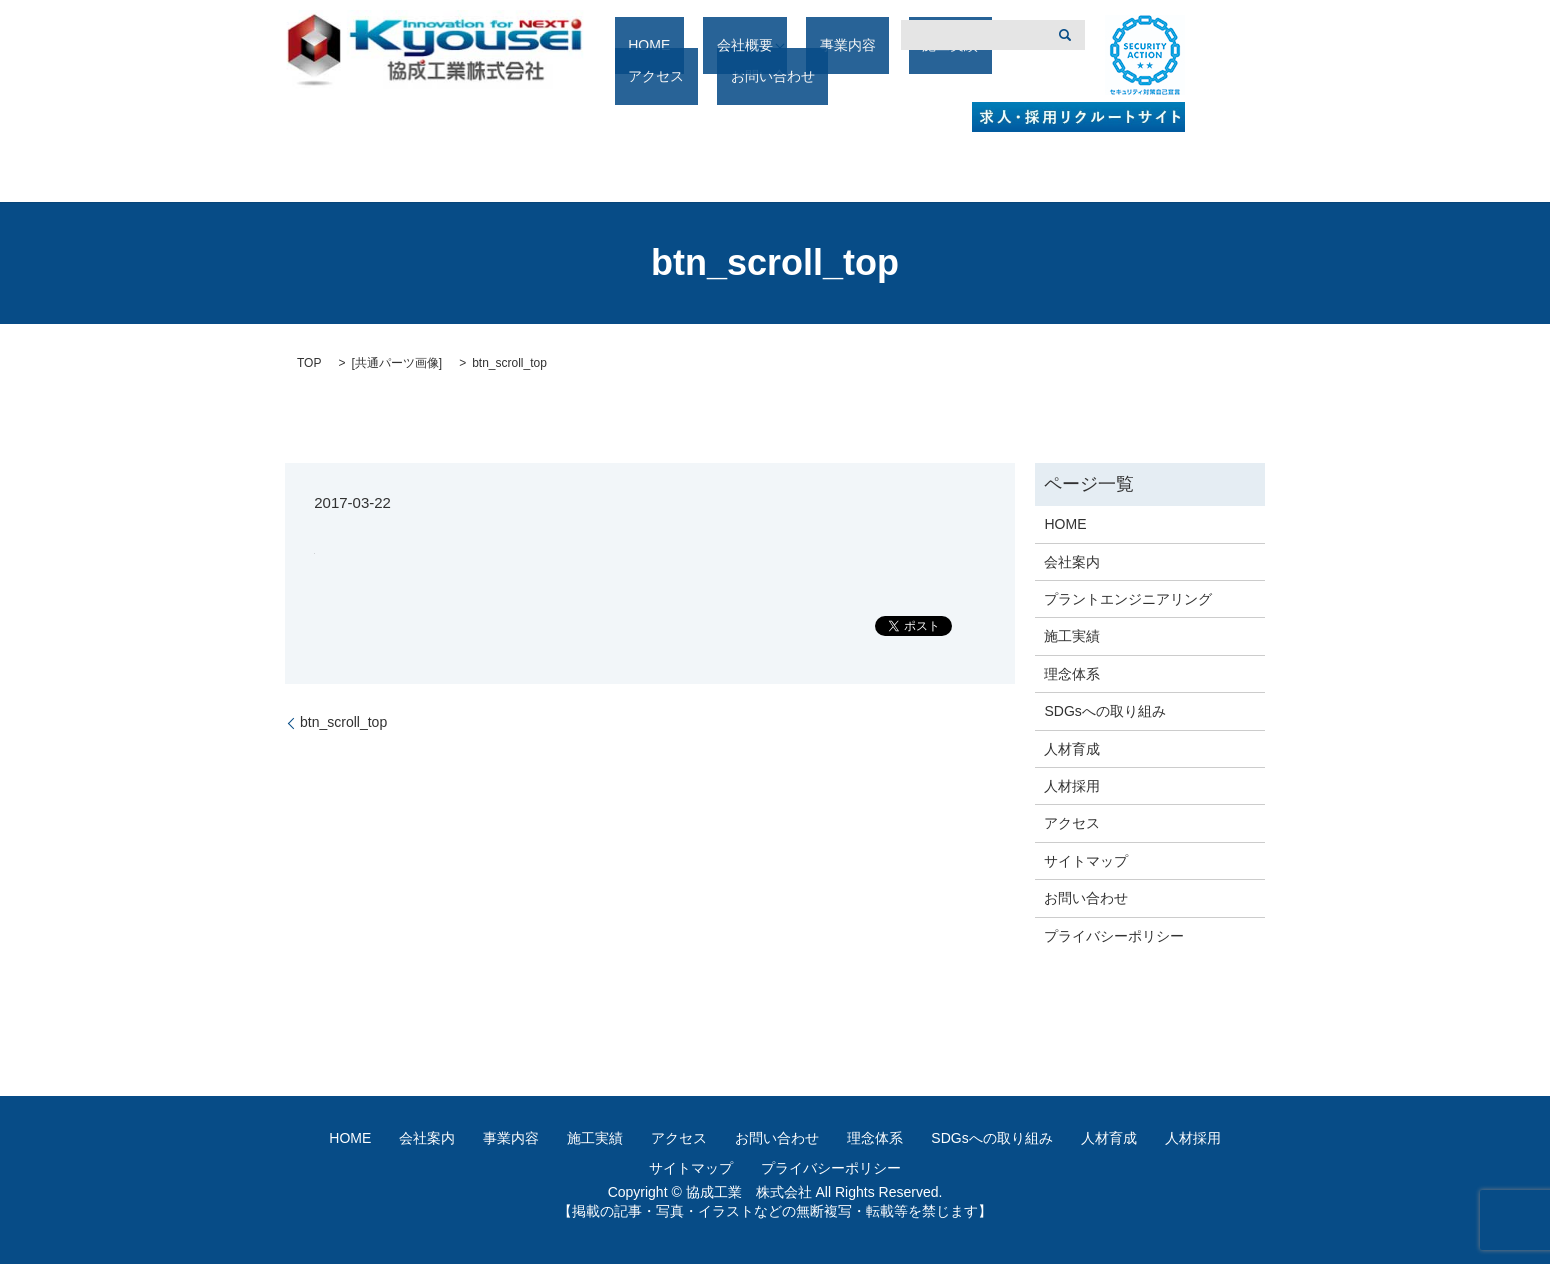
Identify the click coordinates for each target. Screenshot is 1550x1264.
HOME (644, 77)
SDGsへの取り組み (1104, 711)
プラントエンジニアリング (1128, 599)
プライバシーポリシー (1114, 936)
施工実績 (878, 77)
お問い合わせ (1086, 898)
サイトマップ (1086, 861)
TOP (309, 363)
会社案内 (1072, 562)
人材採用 (1072, 786)
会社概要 (713, 77)
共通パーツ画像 (397, 363)
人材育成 (1072, 749)
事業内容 (802, 77)
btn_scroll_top (343, 722)
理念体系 (1072, 674)
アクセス (954, 77)
